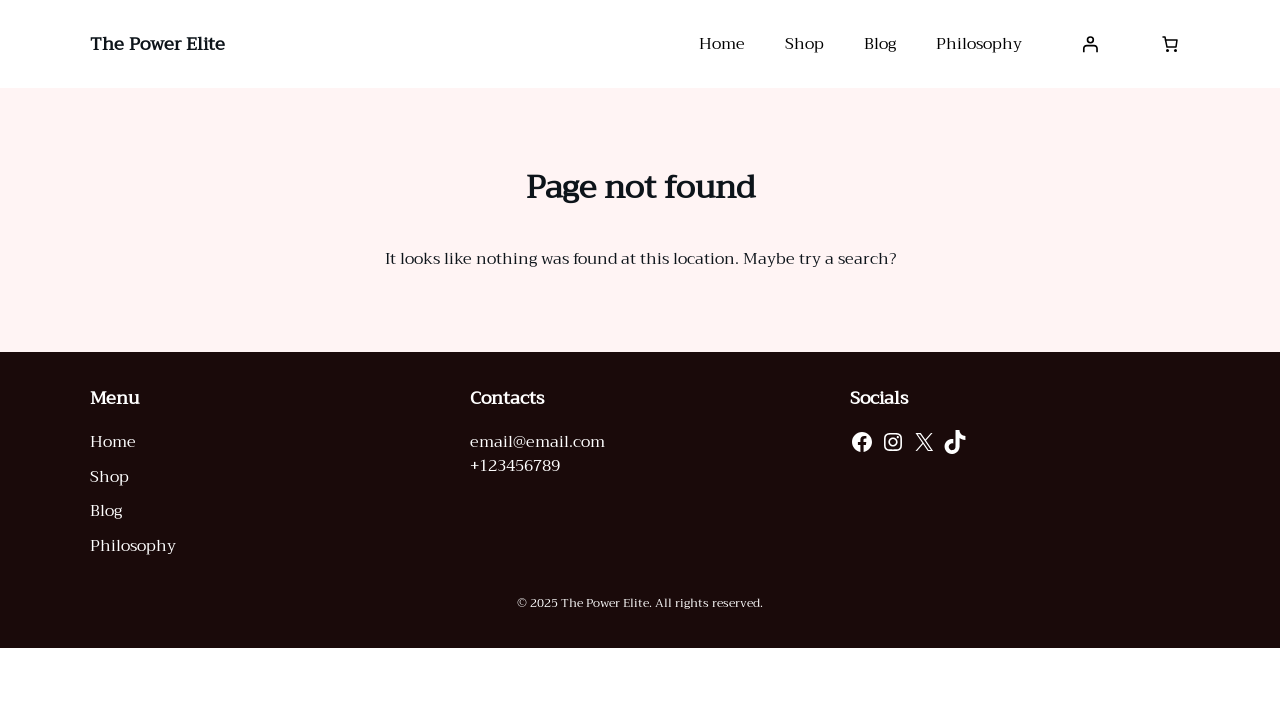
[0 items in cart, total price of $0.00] (1170, 44)
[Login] (1090, 44)
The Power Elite (157, 44)
